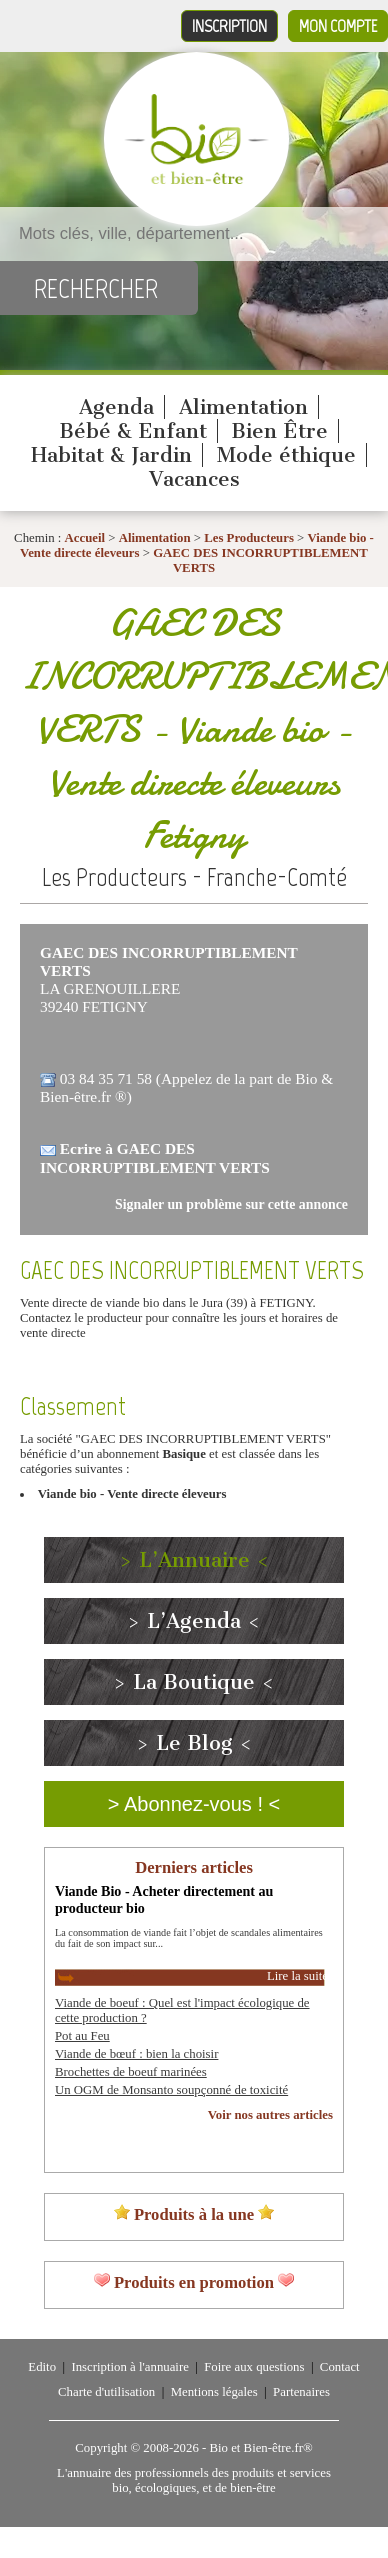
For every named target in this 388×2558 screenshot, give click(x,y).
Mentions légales (214, 2392)
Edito (42, 2367)
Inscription (229, 26)
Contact (340, 2367)
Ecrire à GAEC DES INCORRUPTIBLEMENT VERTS (155, 1157)
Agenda (116, 407)
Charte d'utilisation (106, 2392)
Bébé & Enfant (133, 431)
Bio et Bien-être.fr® (260, 2448)
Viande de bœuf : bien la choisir (136, 2054)
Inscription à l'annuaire (129, 2367)
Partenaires (301, 2392)
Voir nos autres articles (270, 2115)
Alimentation (243, 407)
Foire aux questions (254, 2367)
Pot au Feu (82, 2036)
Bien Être (279, 431)
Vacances (194, 479)
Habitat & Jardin (111, 455)
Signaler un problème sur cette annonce (231, 1204)
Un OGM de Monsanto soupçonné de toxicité (171, 2090)
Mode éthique (286, 455)
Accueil (85, 538)
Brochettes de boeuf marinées (131, 2072)
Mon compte (338, 26)
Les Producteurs (249, 538)
